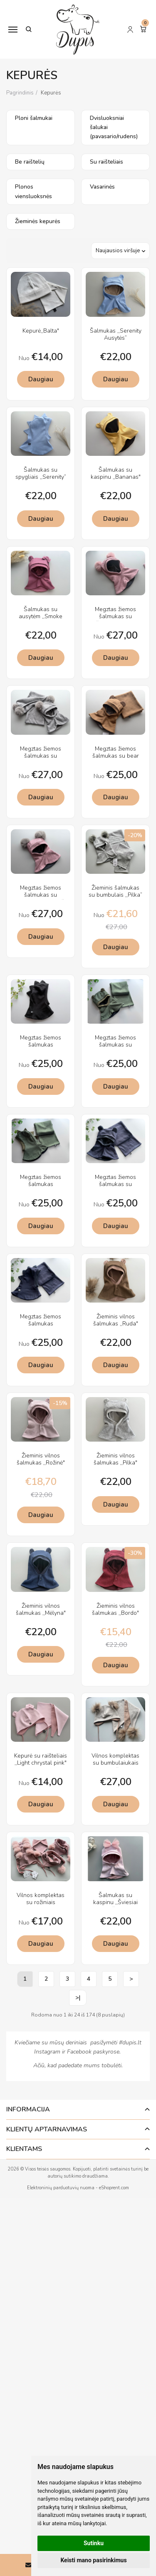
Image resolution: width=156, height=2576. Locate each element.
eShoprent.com (114, 2188)
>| (77, 1998)
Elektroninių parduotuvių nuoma (60, 2188)
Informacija (28, 2109)
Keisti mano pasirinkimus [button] (93, 2560)
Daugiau (40, 379)
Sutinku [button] (94, 2543)
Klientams (24, 2148)
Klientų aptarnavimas (46, 2129)
